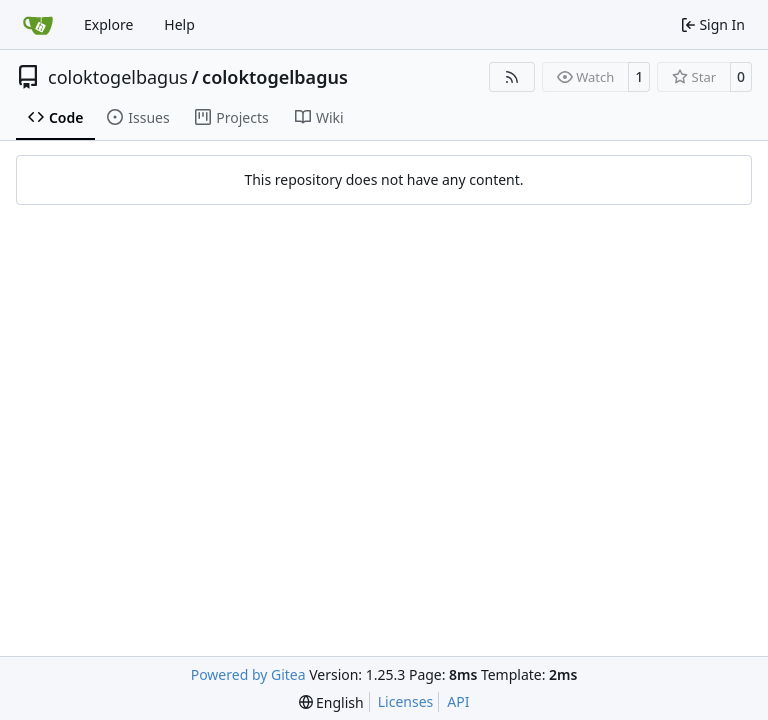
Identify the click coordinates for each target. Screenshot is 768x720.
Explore (108, 24)
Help (179, 24)
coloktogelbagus (118, 77)
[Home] (38, 25)
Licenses (406, 701)
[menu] (331, 702)
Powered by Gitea (248, 674)
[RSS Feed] (512, 77)
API (458, 701)
